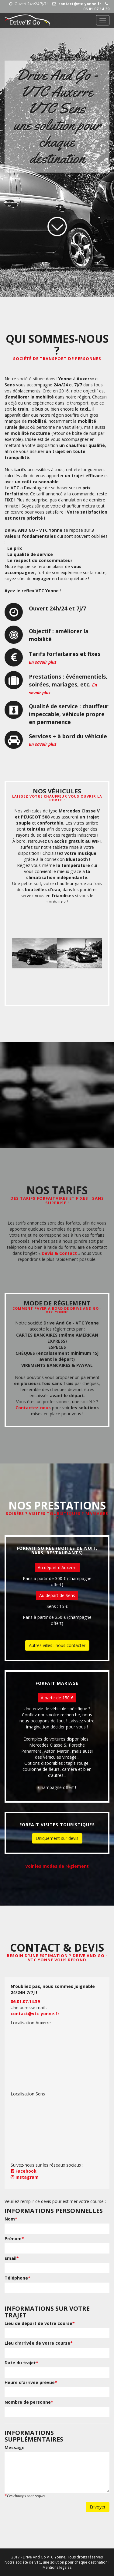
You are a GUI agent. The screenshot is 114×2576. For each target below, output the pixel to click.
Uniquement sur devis (57, 1838)
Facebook (23, 2171)
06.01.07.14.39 (96, 7)
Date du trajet (21, 2363)
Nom (11, 2219)
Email (12, 2258)
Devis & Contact (59, 1253)
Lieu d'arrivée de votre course (39, 2343)
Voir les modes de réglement (57, 1866)
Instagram (25, 2177)
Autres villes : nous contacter (57, 1645)
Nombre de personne (29, 2402)
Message (15, 2447)
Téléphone (17, 2278)
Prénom (14, 2238)
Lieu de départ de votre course (40, 2323)
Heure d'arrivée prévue (31, 2382)
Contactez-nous (33, 1407)
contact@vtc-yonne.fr (76, 3)
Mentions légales (57, 2567)
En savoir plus (43, 662)
